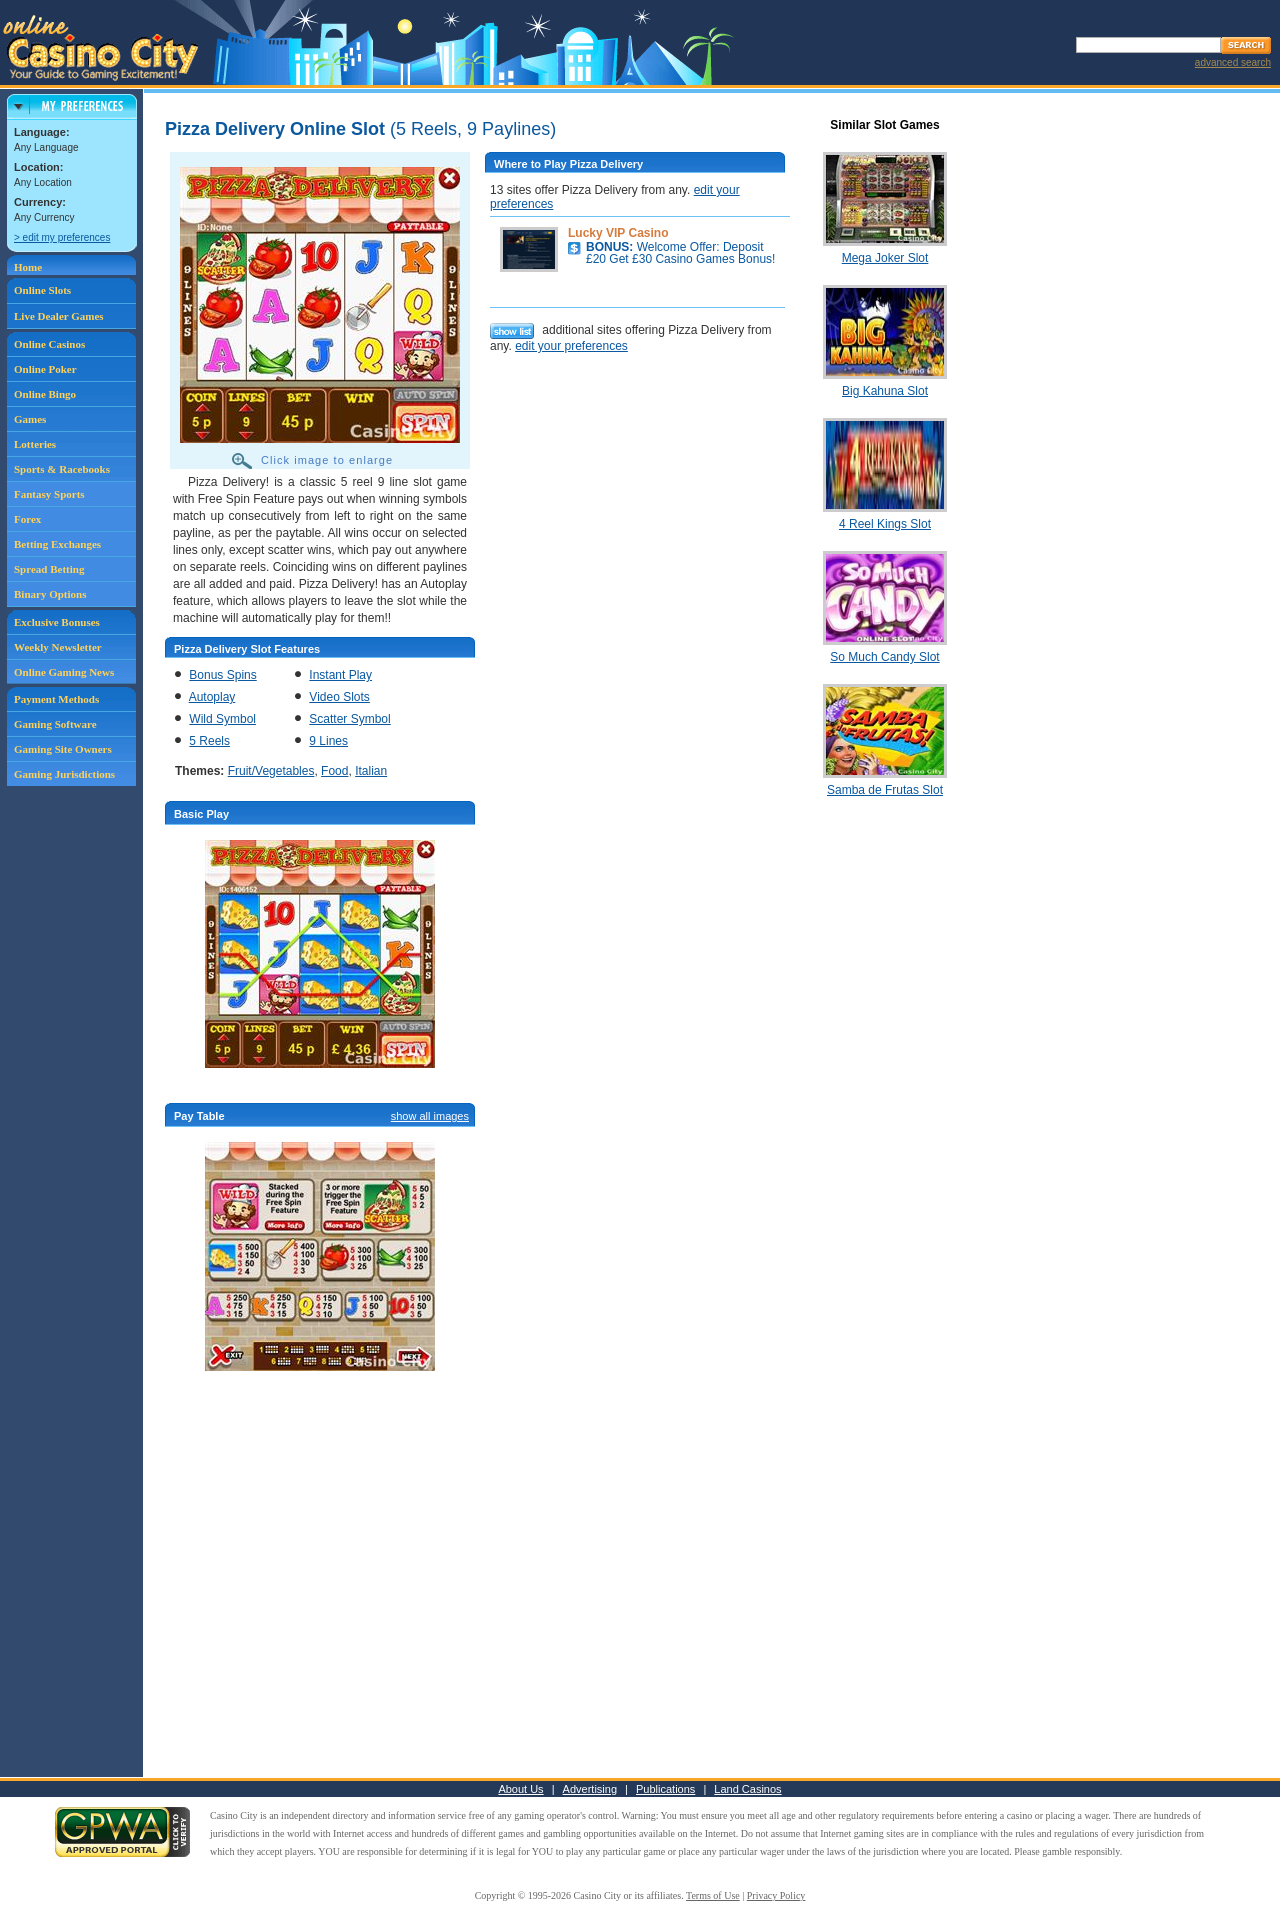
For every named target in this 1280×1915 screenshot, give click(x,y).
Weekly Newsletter (58, 647)
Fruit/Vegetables (271, 771)
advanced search (1233, 62)
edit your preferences (571, 346)
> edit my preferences (62, 237)
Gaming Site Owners (63, 749)
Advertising (590, 1789)
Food (334, 771)
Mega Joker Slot (885, 258)
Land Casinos (747, 1789)
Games (30, 419)
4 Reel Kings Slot (885, 524)
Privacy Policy (776, 1895)
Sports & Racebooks (62, 469)
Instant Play (340, 675)
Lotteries (35, 444)
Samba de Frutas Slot (885, 790)
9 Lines (328, 741)
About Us (520, 1789)
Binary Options (50, 594)
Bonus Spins (222, 675)
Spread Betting (49, 569)
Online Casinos (49, 344)
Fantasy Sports (49, 494)
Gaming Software (55, 724)
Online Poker (45, 369)
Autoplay (212, 697)
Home (28, 267)
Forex (27, 519)
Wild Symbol (222, 719)
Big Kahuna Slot (885, 391)
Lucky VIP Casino (618, 233)
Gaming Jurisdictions (64, 774)
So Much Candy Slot (884, 657)
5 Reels (209, 741)
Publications (665, 1789)
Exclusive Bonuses (57, 622)
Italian (371, 771)
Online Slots (42, 290)
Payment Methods (56, 699)
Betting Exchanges (57, 544)
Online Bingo (45, 394)
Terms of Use (713, 1895)
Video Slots (339, 697)
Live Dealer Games (59, 316)
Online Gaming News (64, 672)
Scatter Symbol (349, 719)
